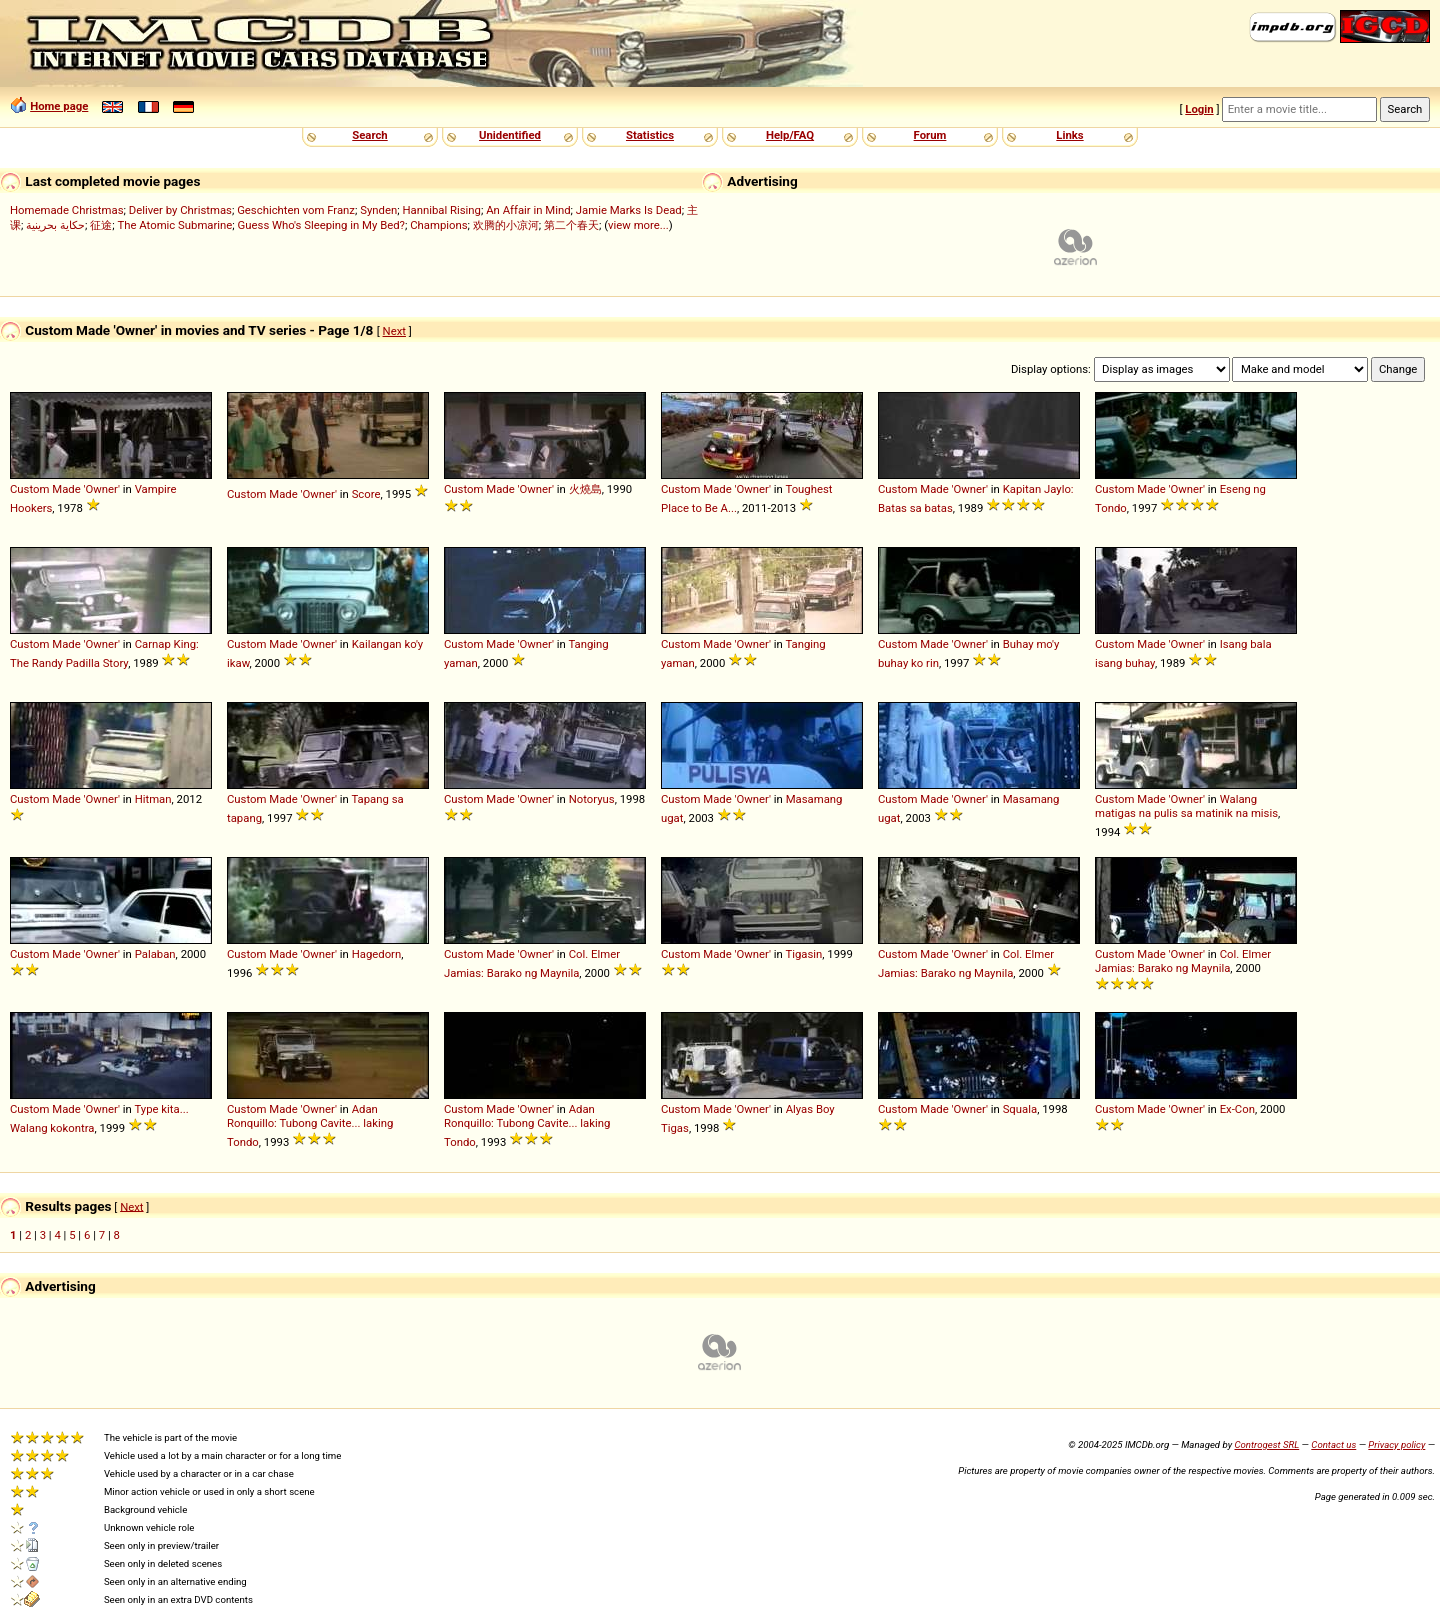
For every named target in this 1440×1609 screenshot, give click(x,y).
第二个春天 (571, 225)
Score (366, 494)
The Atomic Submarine (174, 225)
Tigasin (803, 954)
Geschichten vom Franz (296, 210)
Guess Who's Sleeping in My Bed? (321, 225)
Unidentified (510, 135)
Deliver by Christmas (180, 210)
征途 (101, 225)
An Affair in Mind (528, 210)
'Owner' (102, 489)
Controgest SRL (1266, 1444)
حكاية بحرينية (55, 225)
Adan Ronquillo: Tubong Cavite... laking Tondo (310, 1125)
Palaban (155, 954)
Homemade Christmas (67, 210)
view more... (638, 225)
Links (1069, 135)
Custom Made (45, 489)
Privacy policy (1396, 1444)
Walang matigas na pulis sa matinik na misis (1186, 806)
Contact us (1333, 1444)
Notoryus (592, 799)
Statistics (650, 135)
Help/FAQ (790, 135)
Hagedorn (377, 954)
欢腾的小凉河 (506, 225)
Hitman (153, 799)
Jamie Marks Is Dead (629, 210)
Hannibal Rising (441, 210)
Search (369, 135)
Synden (378, 210)
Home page (59, 106)
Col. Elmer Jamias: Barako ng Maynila (1183, 961)
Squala (1020, 1109)
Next (394, 331)
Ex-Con (1237, 1109)
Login (1199, 109)
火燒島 (585, 489)
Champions (438, 225)
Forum (930, 135)
